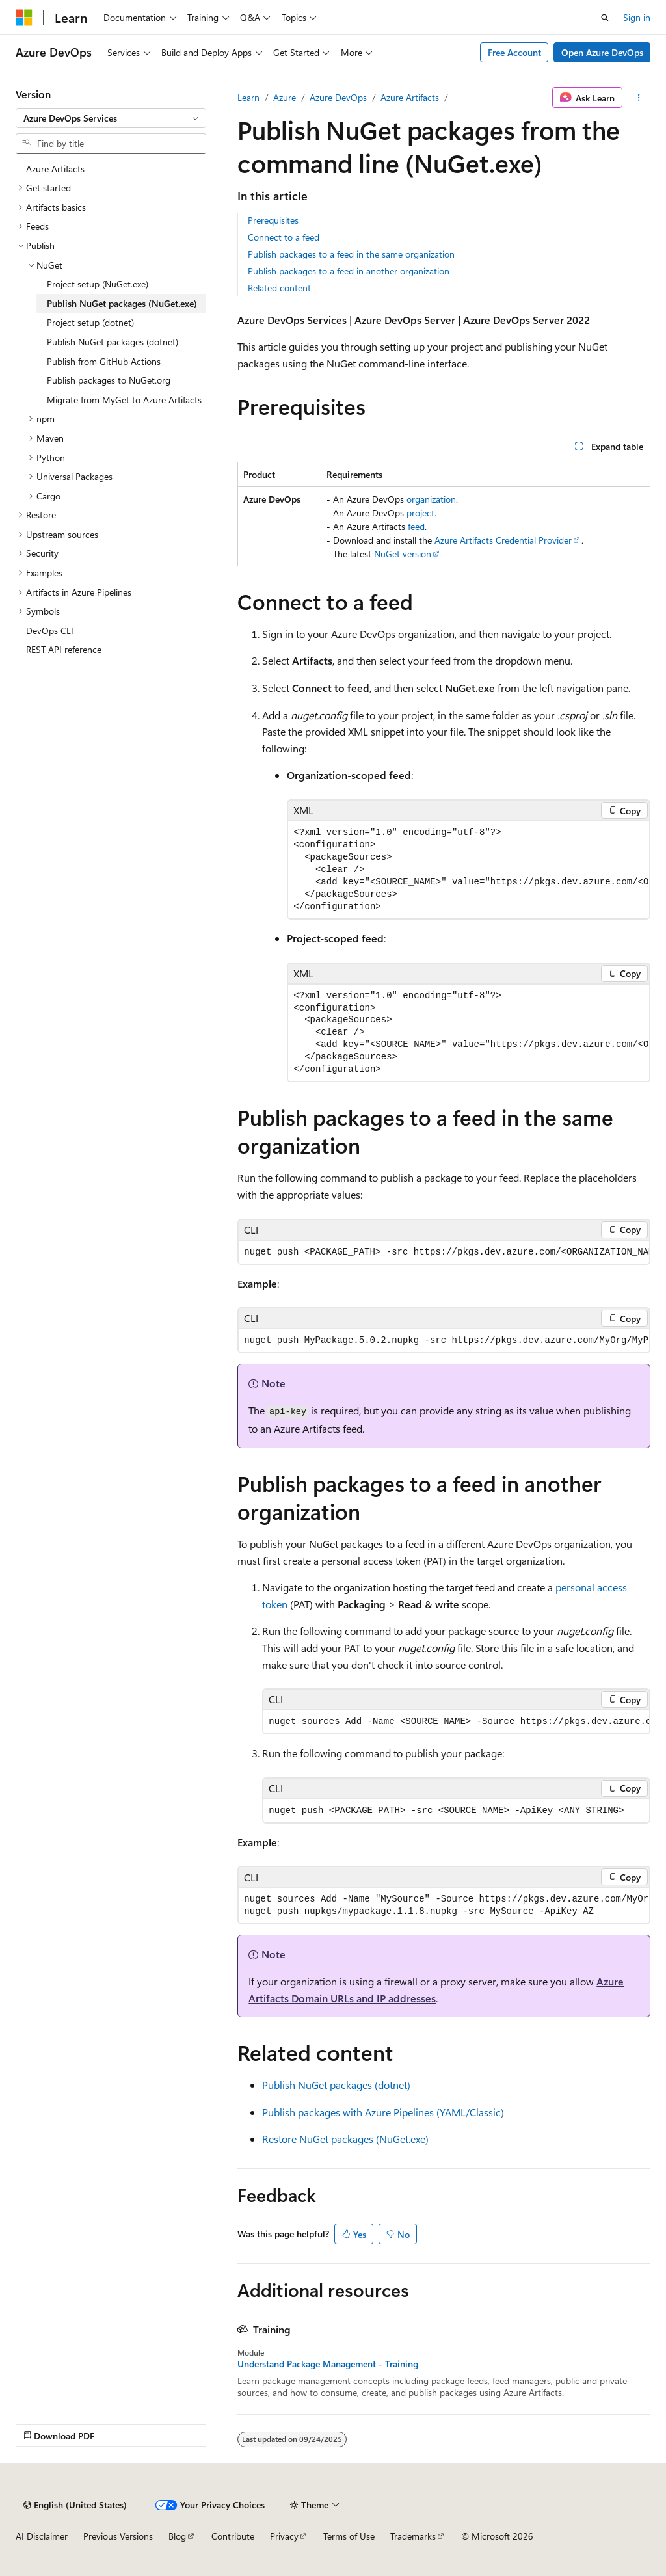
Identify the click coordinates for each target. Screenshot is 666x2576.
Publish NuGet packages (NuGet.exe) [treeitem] (122, 303)
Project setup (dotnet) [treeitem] (90, 322)
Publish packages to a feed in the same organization (351, 254)
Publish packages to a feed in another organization (348, 271)
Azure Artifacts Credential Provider (503, 540)
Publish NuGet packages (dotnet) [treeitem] (112, 342)
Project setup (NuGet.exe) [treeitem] (97, 284)
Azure (284, 97)
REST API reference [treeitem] (63, 649)
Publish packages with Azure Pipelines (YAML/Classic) (383, 2112)
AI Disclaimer (42, 2536)
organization (431, 499)
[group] (468, 870)
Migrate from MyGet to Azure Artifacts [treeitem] (124, 399)
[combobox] (111, 118)
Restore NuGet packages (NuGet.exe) (345, 2138)
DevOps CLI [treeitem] (49, 630)
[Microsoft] (24, 17)
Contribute (232, 2536)
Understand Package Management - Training (327, 2364)
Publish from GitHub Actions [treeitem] (104, 361)
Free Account (514, 52)
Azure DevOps (338, 97)
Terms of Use (349, 2536)
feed (416, 526)
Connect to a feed (283, 237)
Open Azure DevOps (602, 52)
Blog (177, 2536)
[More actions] (639, 97)
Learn (248, 97)
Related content (279, 288)
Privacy (284, 2536)
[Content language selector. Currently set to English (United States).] (75, 2505)
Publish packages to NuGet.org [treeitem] (108, 380)
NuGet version (402, 554)
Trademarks (413, 2536)
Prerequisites (273, 220)
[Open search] (605, 17)
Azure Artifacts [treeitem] (55, 169)
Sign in (636, 17)
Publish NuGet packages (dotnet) (336, 2084)
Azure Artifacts (409, 97)
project (420, 513)
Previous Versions (118, 2536)
